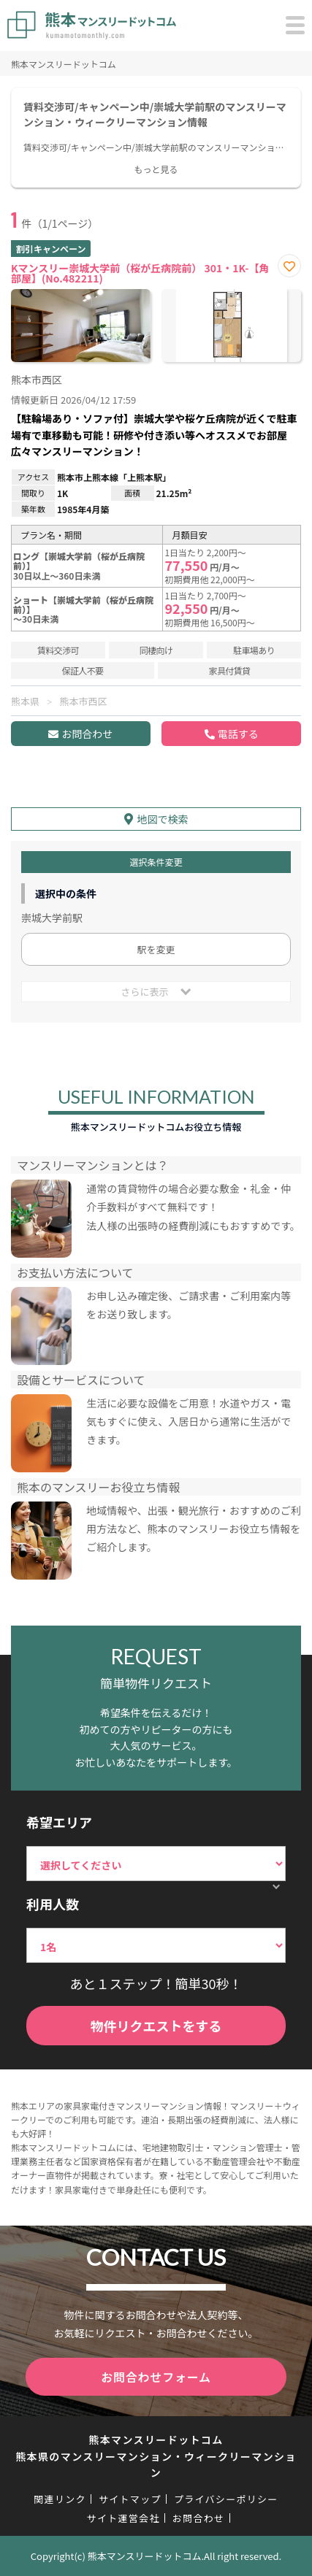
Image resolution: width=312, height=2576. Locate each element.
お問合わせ (87, 733)
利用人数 (52, 1903)
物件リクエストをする (156, 2025)
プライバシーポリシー (226, 2499)
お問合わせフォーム (156, 2376)
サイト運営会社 (123, 2518)
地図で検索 (163, 819)
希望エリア (59, 1821)
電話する (238, 733)
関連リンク (60, 2499)
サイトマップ (130, 2499)
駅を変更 (156, 949)
